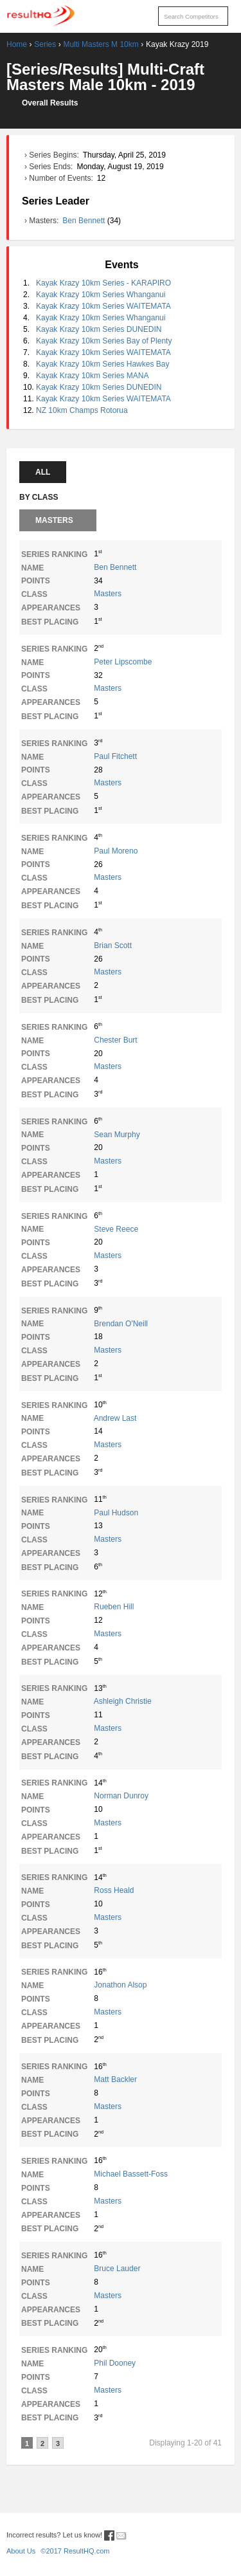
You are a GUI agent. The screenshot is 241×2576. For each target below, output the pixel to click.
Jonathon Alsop (120, 1984)
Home (16, 44)
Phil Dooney (115, 2363)
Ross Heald (114, 1890)
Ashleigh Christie (123, 1701)
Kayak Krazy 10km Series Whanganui (100, 294)
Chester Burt (115, 1040)
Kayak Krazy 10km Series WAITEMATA (103, 306)
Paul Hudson (116, 1512)
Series (45, 44)
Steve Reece (116, 1229)
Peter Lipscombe (123, 661)
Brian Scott (113, 945)
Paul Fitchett (115, 756)
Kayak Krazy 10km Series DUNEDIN (98, 329)
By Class (38, 497)
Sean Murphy (116, 1134)
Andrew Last (115, 1418)
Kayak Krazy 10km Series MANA (92, 375)
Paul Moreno (116, 850)
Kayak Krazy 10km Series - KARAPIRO (103, 283)
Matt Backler (115, 2079)
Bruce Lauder (117, 2268)
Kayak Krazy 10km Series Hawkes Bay (102, 364)
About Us (20, 2551)
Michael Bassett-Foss (131, 2174)
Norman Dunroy (121, 1795)
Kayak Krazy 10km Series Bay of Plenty (104, 340)
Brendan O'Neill (121, 1323)
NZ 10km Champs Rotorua (82, 410)
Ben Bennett (84, 220)
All (42, 472)
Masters (54, 520)
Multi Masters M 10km (100, 44)
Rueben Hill (114, 1606)
